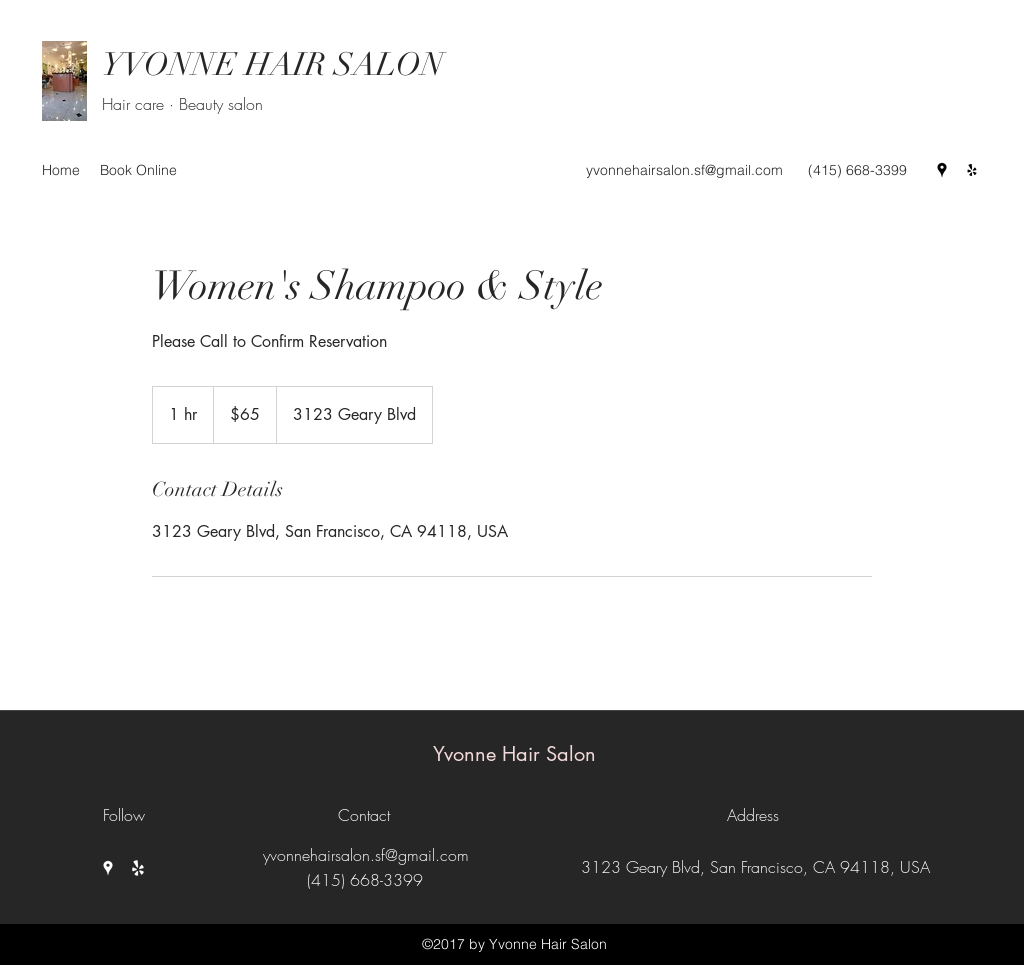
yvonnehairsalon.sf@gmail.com (684, 170)
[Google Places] (942, 170)
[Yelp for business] (972, 170)
